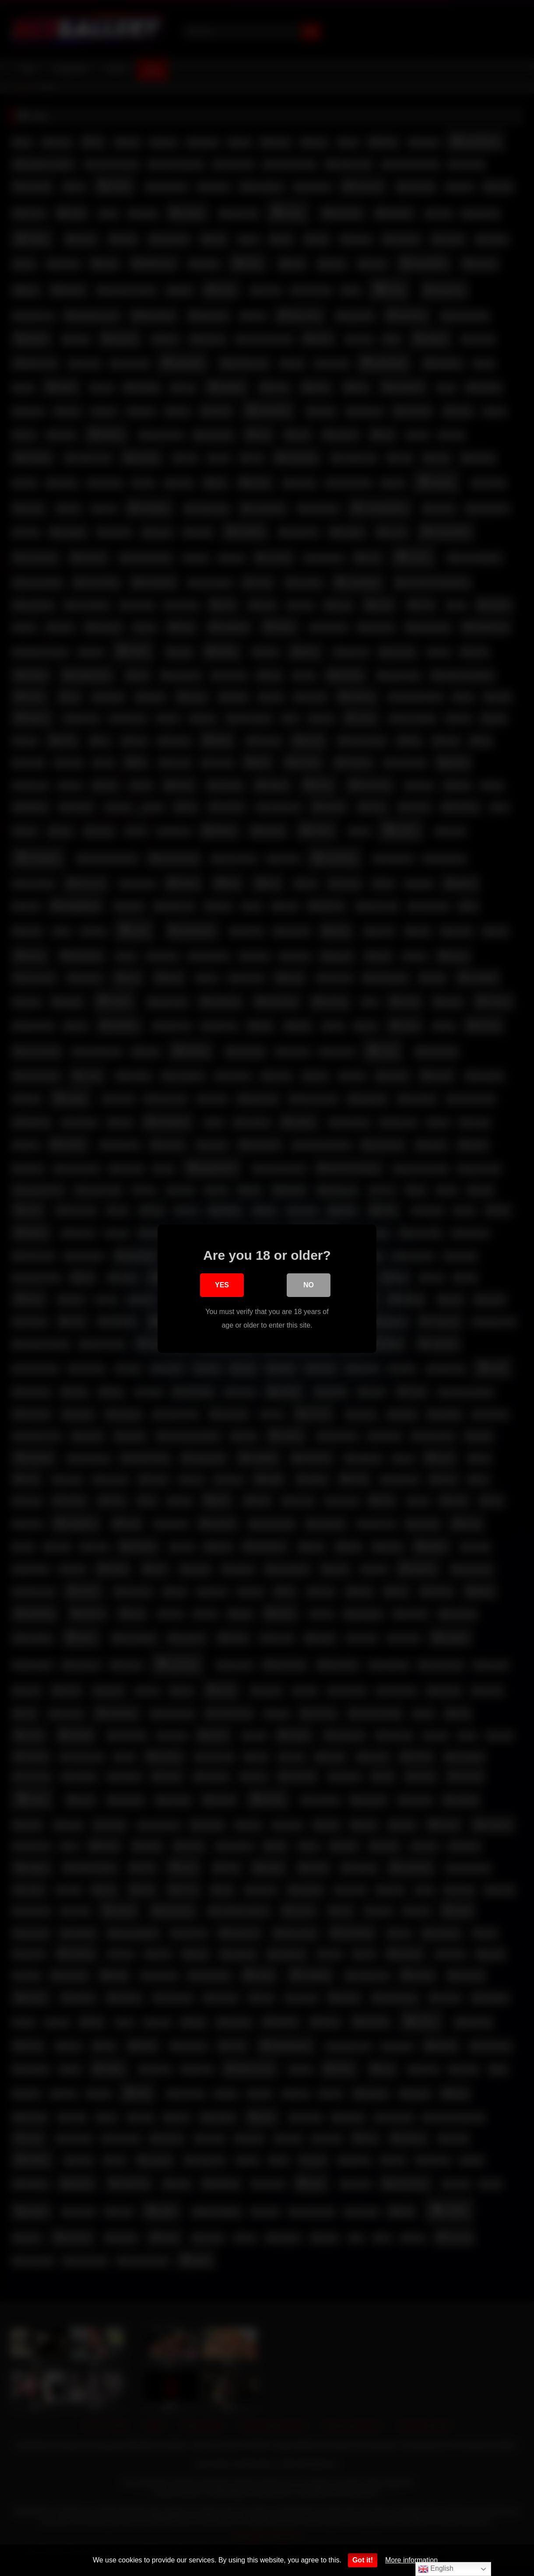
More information (411, 2560)
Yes (222, 1286)
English (435, 2569)
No (308, 1286)
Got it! (362, 2560)
